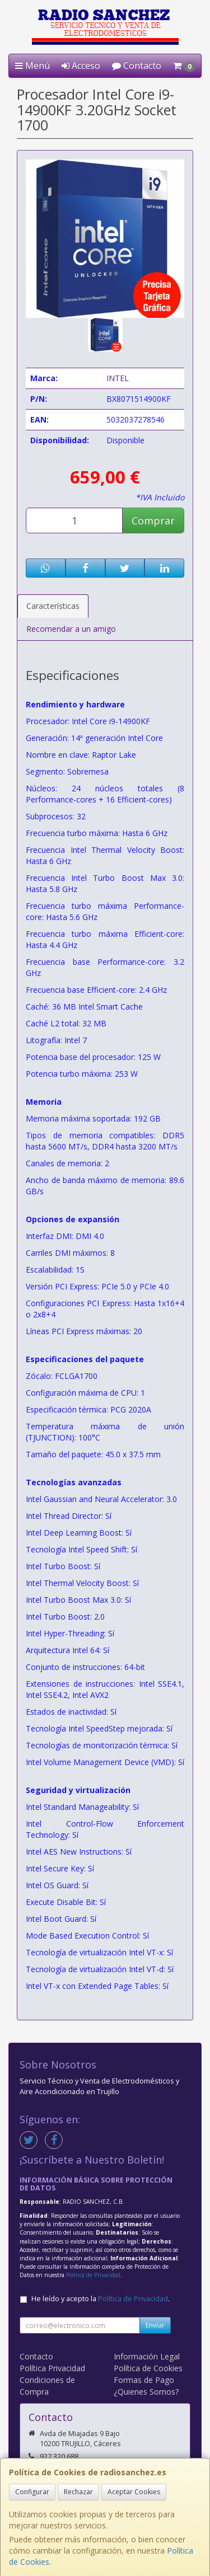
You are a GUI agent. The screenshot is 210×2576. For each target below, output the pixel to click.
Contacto (136, 65)
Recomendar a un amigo (71, 628)
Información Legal (147, 2356)
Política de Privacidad (93, 2275)
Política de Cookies (148, 2368)
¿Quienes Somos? (146, 2391)
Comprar (153, 520)
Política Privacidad (52, 2368)
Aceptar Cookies (134, 2492)
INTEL (117, 378)
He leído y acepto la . (100, 2298)
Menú (32, 65)
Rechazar (78, 2492)
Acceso (81, 65)
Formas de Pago (144, 2380)
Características (53, 605)
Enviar (155, 2325)
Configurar (32, 2492)
